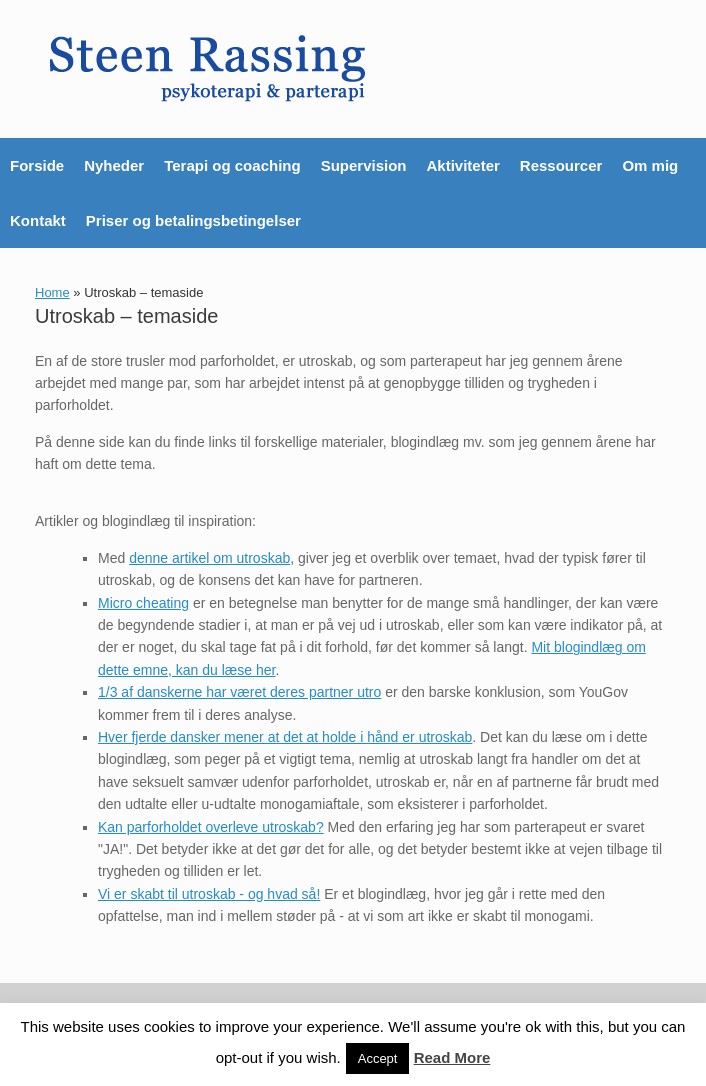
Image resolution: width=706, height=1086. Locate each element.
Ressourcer (561, 165)
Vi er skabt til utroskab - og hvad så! (209, 894)
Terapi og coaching (232, 165)
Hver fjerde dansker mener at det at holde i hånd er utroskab (285, 737)
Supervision (364, 165)
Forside (37, 165)
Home (52, 292)
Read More (452, 1057)
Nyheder (114, 165)
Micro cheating (143, 603)
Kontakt (38, 220)
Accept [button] (378, 1058)
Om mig (650, 165)
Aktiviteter (462, 165)
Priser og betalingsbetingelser (193, 220)
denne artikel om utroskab (209, 558)
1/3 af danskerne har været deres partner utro (239, 692)
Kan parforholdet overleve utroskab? (211, 827)
